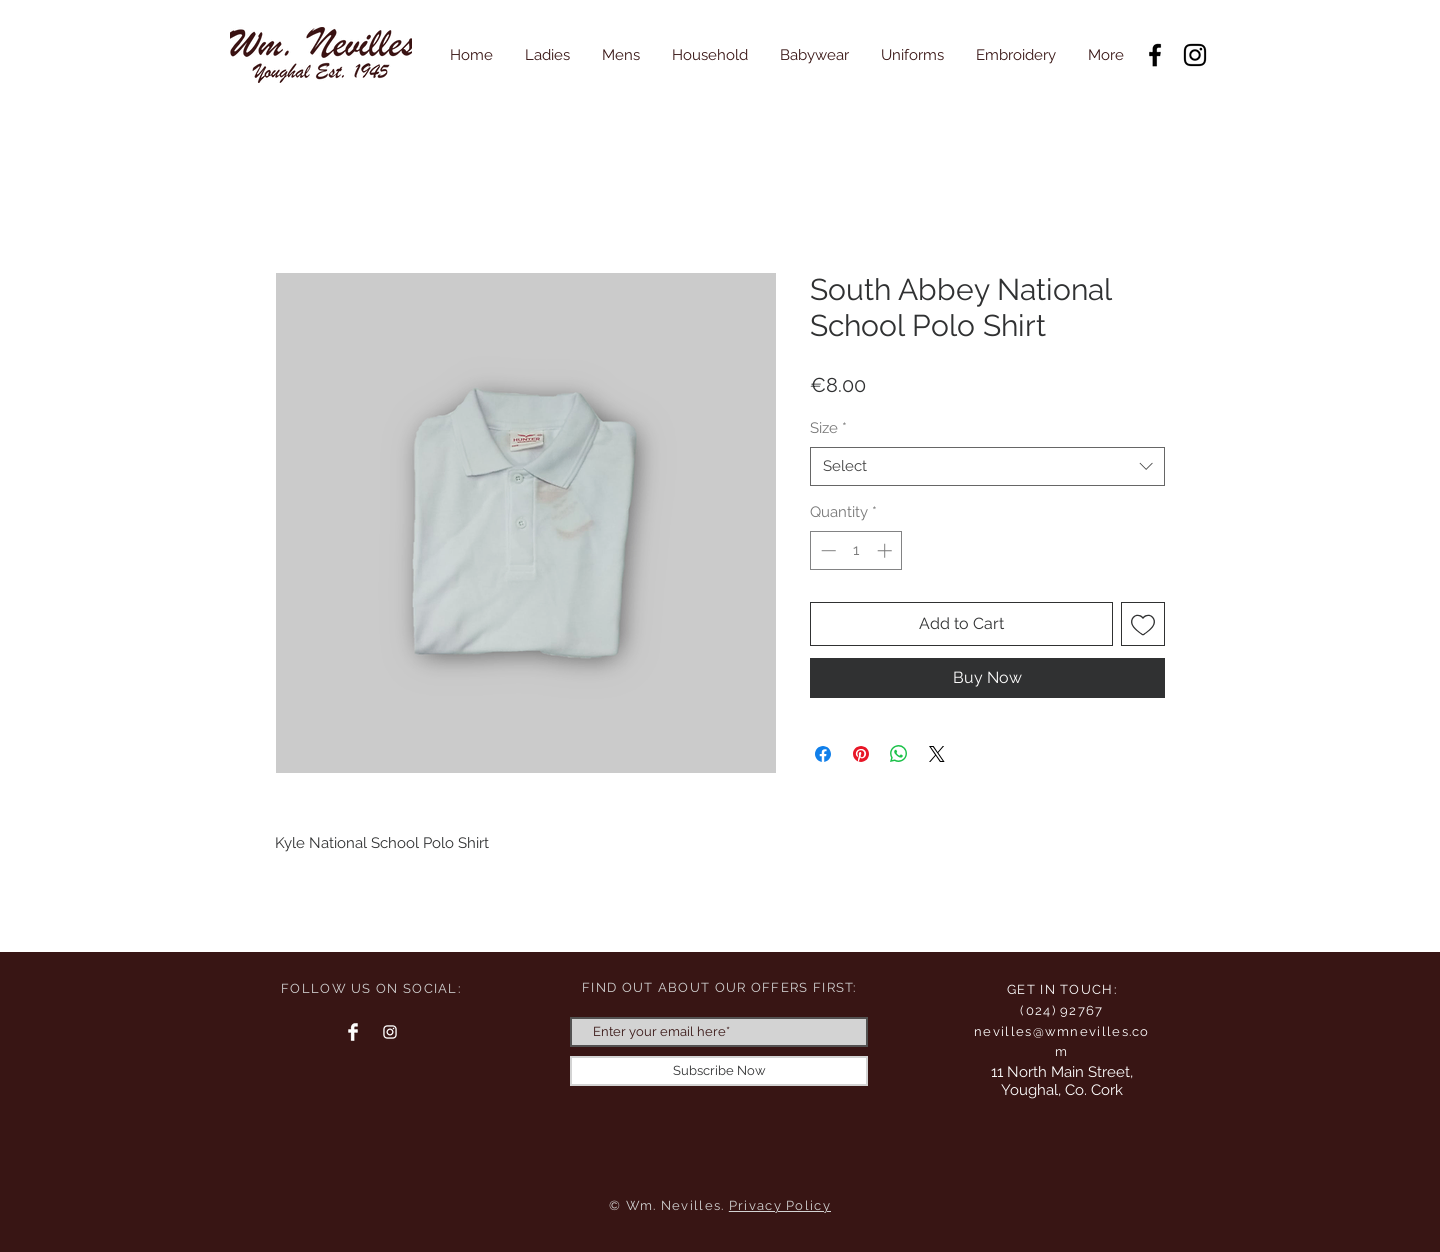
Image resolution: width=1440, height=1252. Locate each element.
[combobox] (987, 466)
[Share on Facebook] (823, 754)
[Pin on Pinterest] (861, 754)
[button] (547, 55)
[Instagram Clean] (390, 1032)
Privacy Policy (780, 1205)
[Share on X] (937, 754)
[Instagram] (1195, 55)
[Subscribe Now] (719, 1071)
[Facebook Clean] (353, 1032)
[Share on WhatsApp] (899, 754)
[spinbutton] (856, 550)
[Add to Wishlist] (1143, 624)
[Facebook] (1155, 55)
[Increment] (886, 550)
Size (828, 428)
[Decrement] (826, 550)
